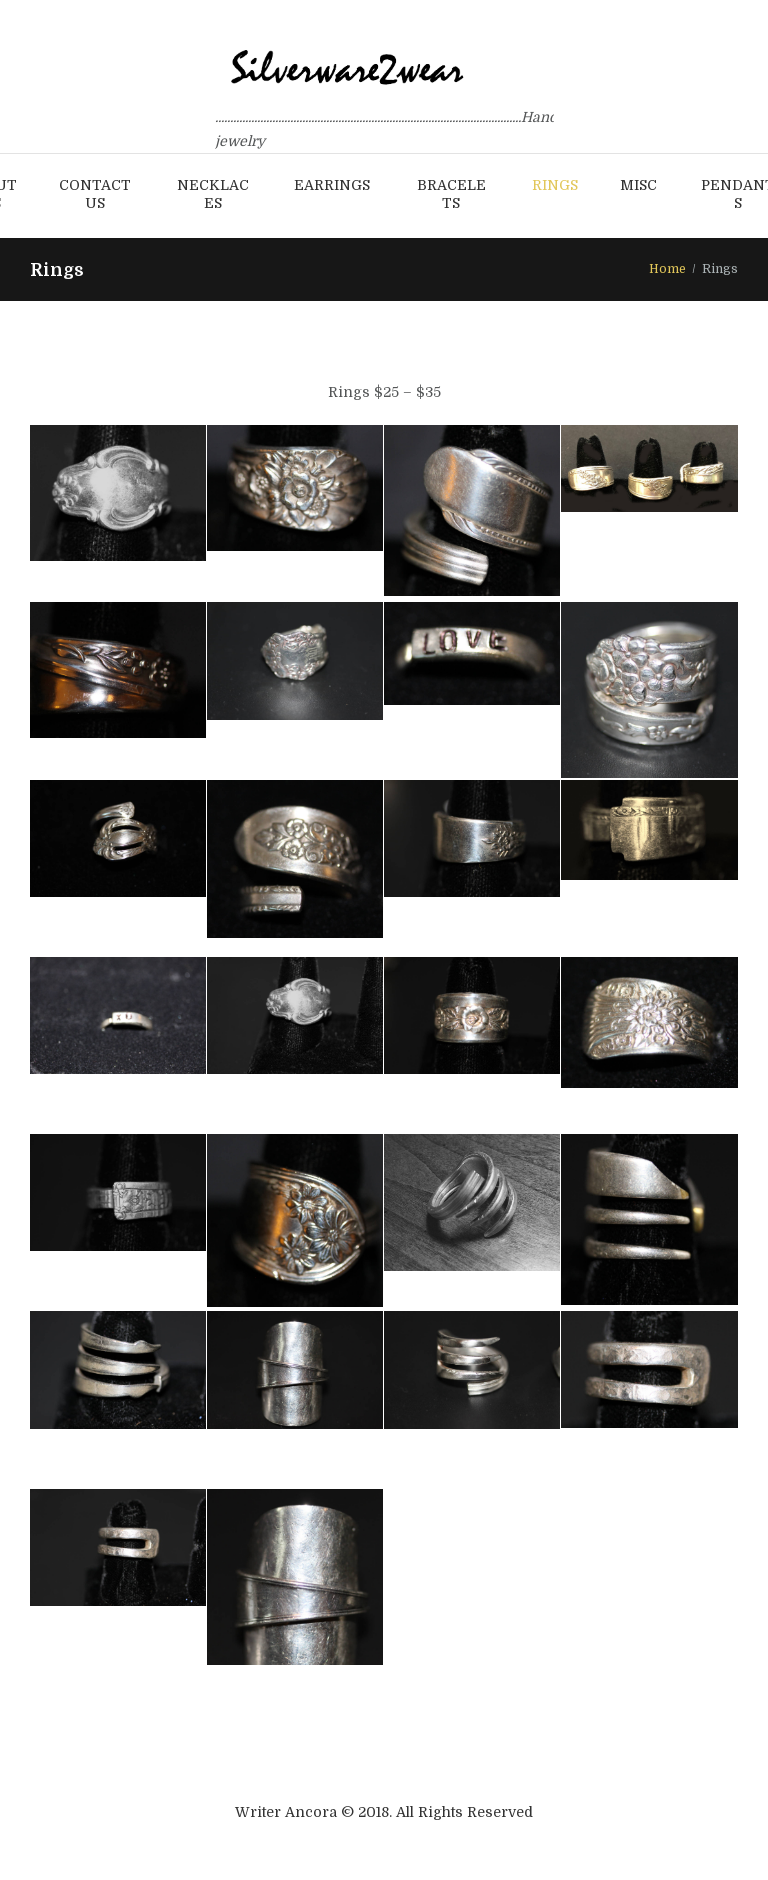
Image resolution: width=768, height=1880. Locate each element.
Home (667, 269)
